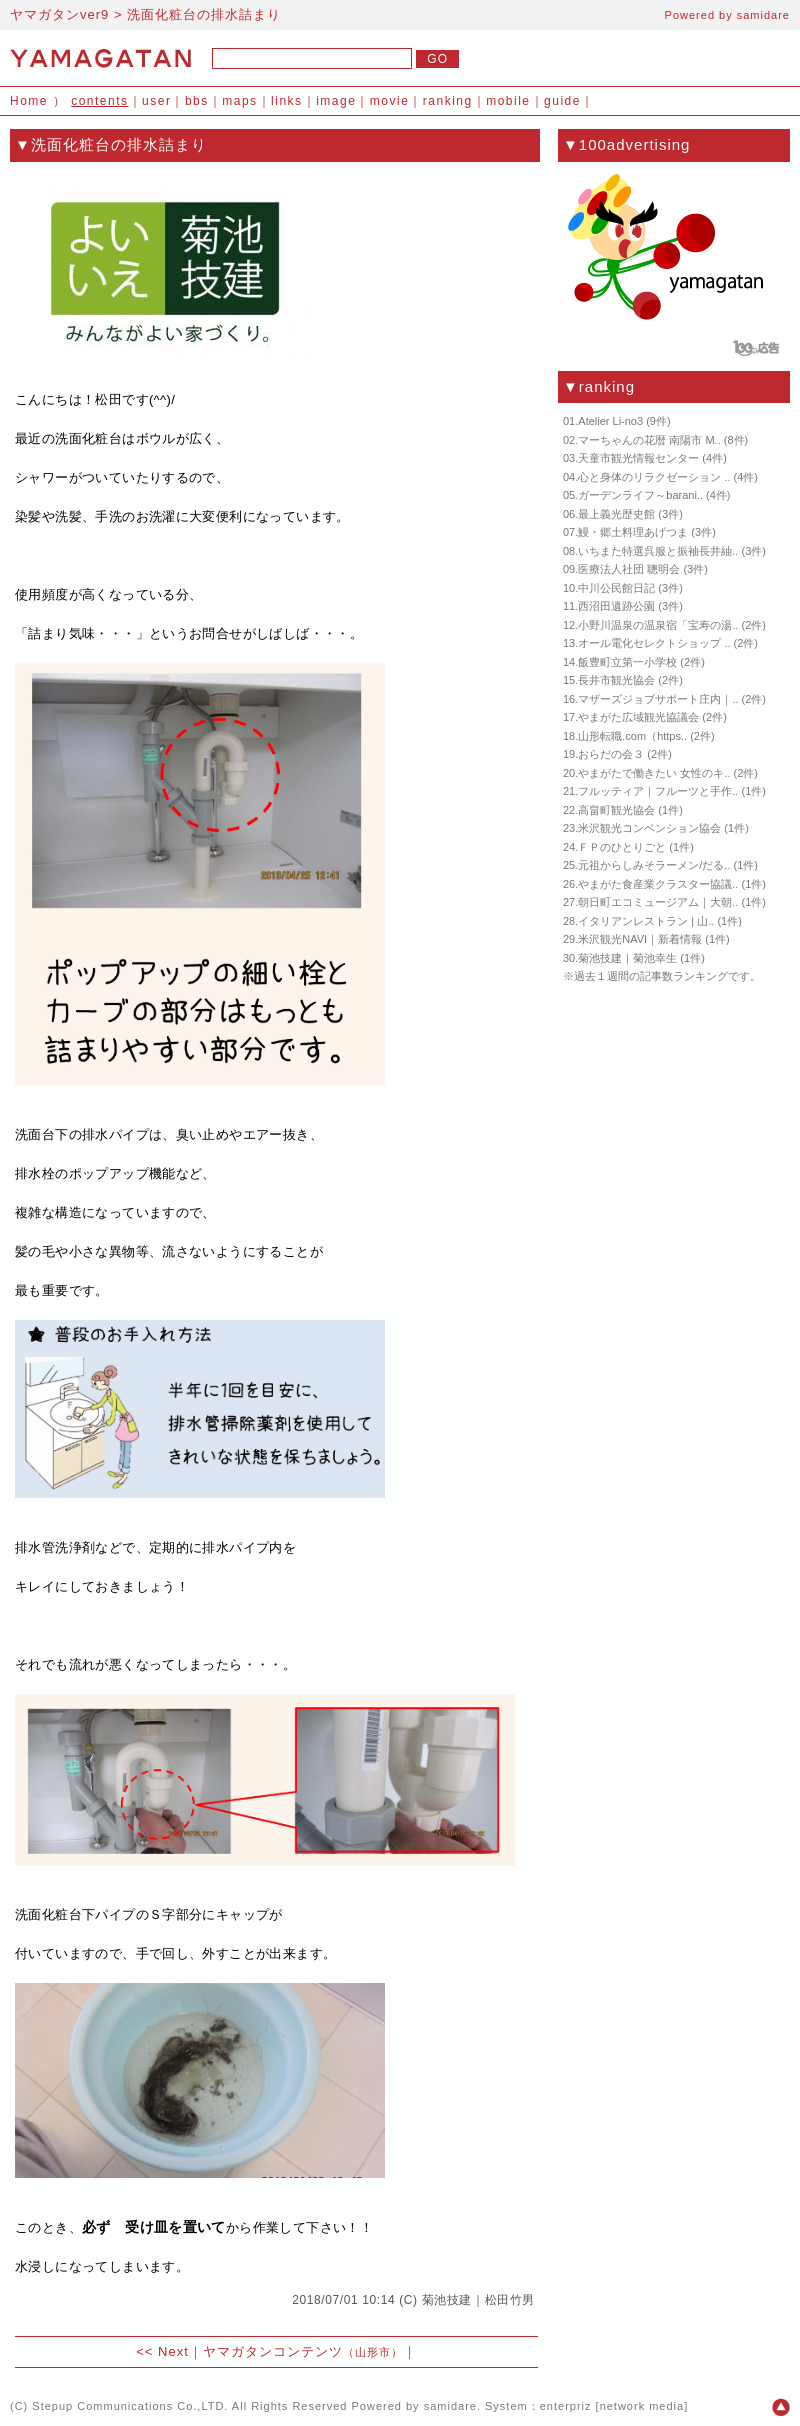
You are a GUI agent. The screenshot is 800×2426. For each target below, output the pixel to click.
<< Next (162, 2351)
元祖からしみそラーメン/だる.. (654, 865)
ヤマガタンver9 (59, 14)
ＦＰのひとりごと (622, 847)
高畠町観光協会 (616, 810)
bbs (197, 101)
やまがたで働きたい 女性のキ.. (654, 773)
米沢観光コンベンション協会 (649, 828)
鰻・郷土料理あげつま (633, 532)
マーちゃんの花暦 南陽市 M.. (649, 440)
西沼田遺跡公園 (616, 606)
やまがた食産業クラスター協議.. (658, 884)
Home (29, 101)
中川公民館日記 (616, 588)
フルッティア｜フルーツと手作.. (658, 791)
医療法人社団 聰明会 (629, 569)
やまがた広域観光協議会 (638, 717)
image (336, 101)
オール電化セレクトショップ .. (654, 643)
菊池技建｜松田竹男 (478, 2300)
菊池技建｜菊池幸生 (627, 958)
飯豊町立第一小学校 (627, 662)
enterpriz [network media (612, 2406)
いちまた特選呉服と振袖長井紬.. (658, 551)
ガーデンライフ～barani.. (640, 495)
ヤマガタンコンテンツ (303, 2351)
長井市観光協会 (616, 680)
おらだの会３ (611, 754)
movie (390, 101)
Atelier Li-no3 (610, 421)
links (287, 101)
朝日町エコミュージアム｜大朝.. (658, 902)
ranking (448, 101)
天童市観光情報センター (638, 458)
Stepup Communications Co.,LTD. (130, 2406)
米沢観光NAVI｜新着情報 (640, 939)
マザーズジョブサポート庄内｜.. (658, 699)
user (156, 101)
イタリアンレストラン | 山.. (646, 921)
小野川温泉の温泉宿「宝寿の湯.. (658, 625)
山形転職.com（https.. (632, 736)
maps (239, 101)
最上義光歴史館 (616, 514)
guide (562, 101)
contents (99, 101)
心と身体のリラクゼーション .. (654, 477)
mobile (508, 101)
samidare (763, 15)
